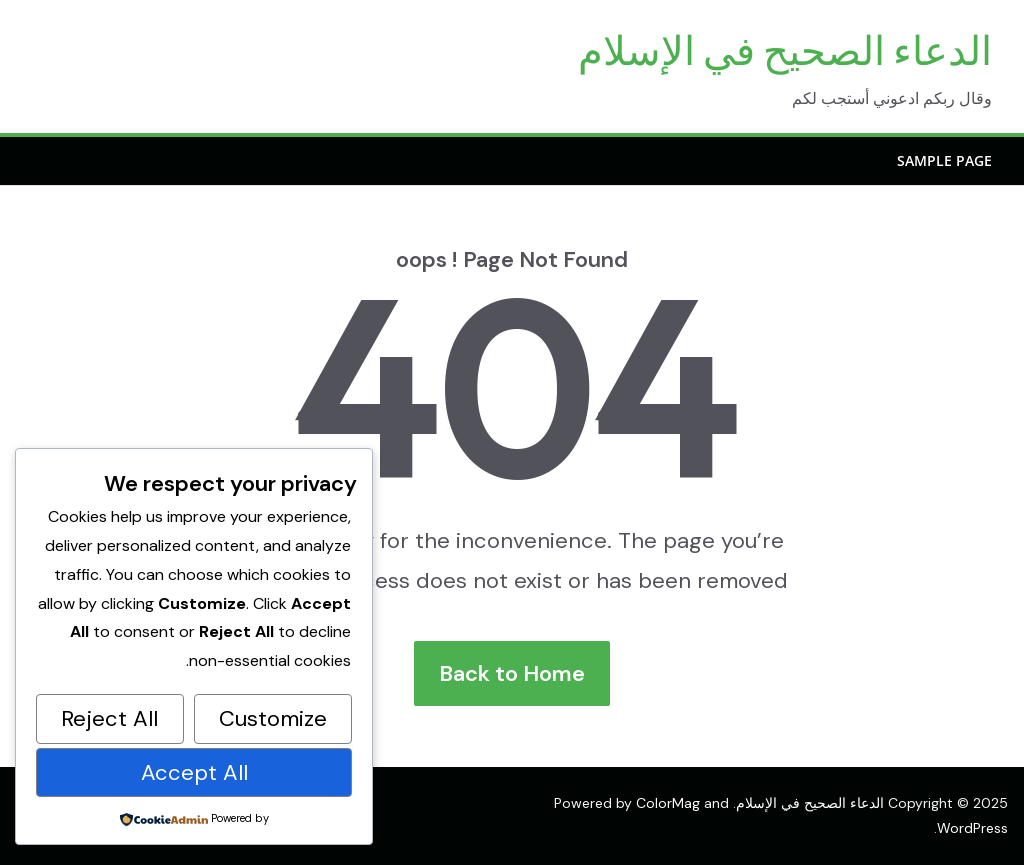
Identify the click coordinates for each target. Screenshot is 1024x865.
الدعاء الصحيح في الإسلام (785, 50)
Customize (273, 718)
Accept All (194, 772)
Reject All (109, 718)
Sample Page (944, 160)
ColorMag (668, 803)
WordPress (972, 828)
